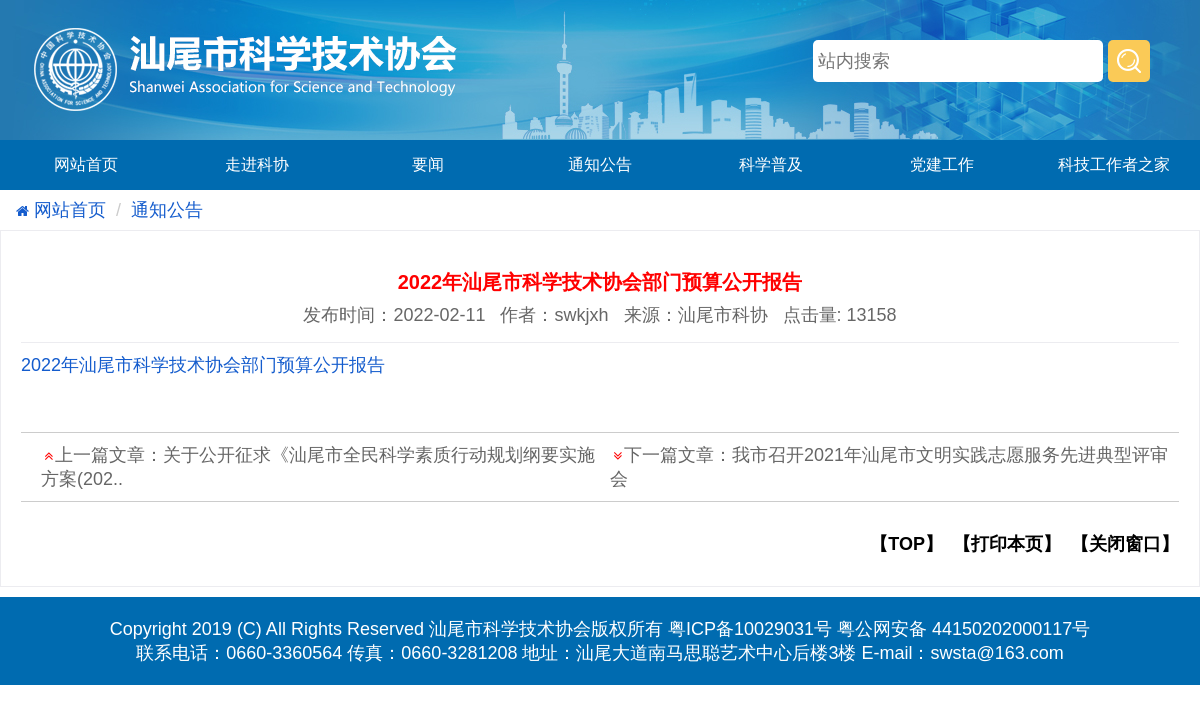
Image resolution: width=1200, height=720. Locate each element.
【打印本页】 (1007, 544)
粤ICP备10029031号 (750, 629)
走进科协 (257, 164)
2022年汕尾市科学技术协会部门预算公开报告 (203, 365)
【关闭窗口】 (1125, 544)
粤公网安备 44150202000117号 (963, 629)
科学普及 (771, 164)
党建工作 (942, 164)
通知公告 (600, 164)
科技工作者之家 (1114, 164)
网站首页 (86, 164)
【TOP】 (906, 544)
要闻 (428, 164)
